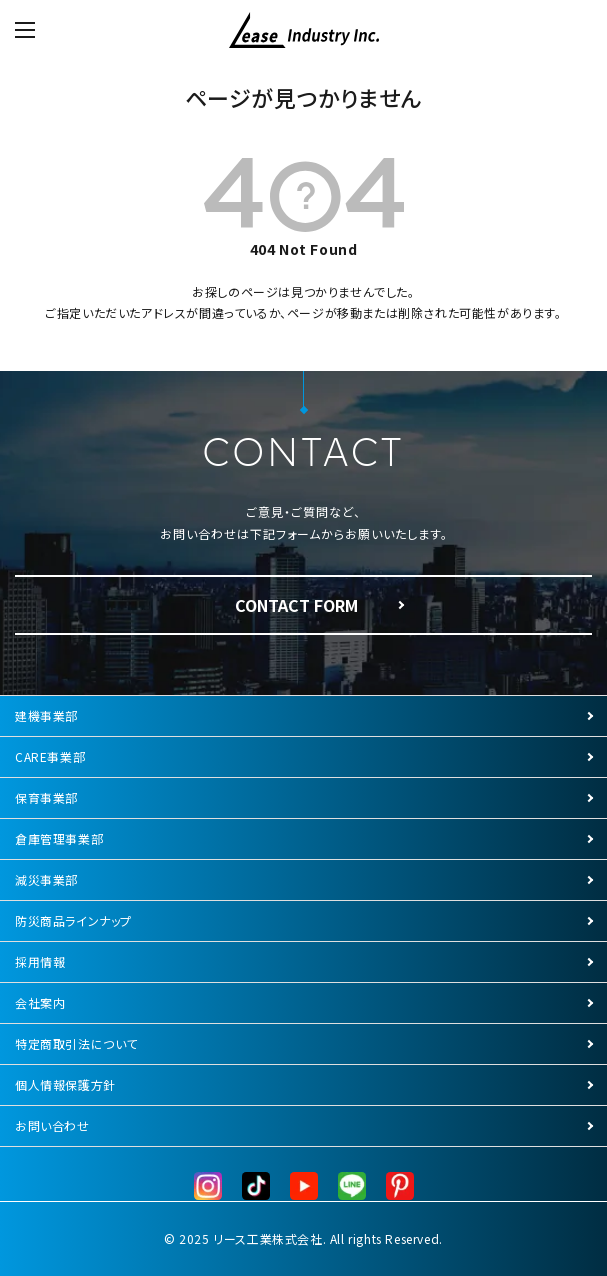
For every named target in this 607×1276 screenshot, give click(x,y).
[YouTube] (304, 1186)
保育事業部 (46, 797)
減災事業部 (46, 879)
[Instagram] (208, 1186)
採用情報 (40, 961)
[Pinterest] (400, 1186)
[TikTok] (256, 1186)
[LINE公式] (352, 1186)
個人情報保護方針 (65, 1084)
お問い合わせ (52, 1125)
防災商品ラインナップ (73, 920)
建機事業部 (46, 715)
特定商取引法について (76, 1043)
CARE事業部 (50, 756)
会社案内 (40, 1002)
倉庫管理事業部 (59, 838)
